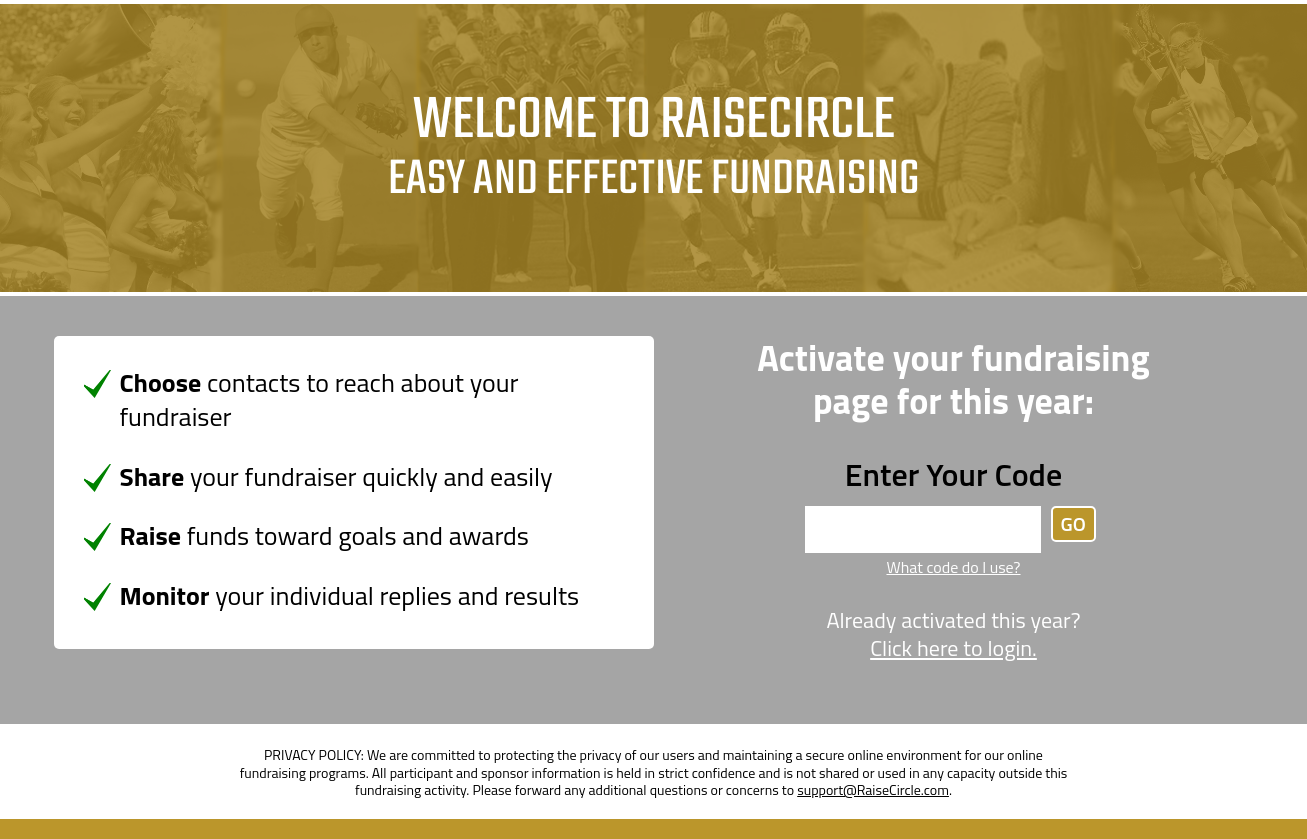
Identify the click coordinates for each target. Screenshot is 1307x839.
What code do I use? (953, 567)
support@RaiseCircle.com (873, 789)
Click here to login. (953, 649)
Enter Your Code (953, 474)
